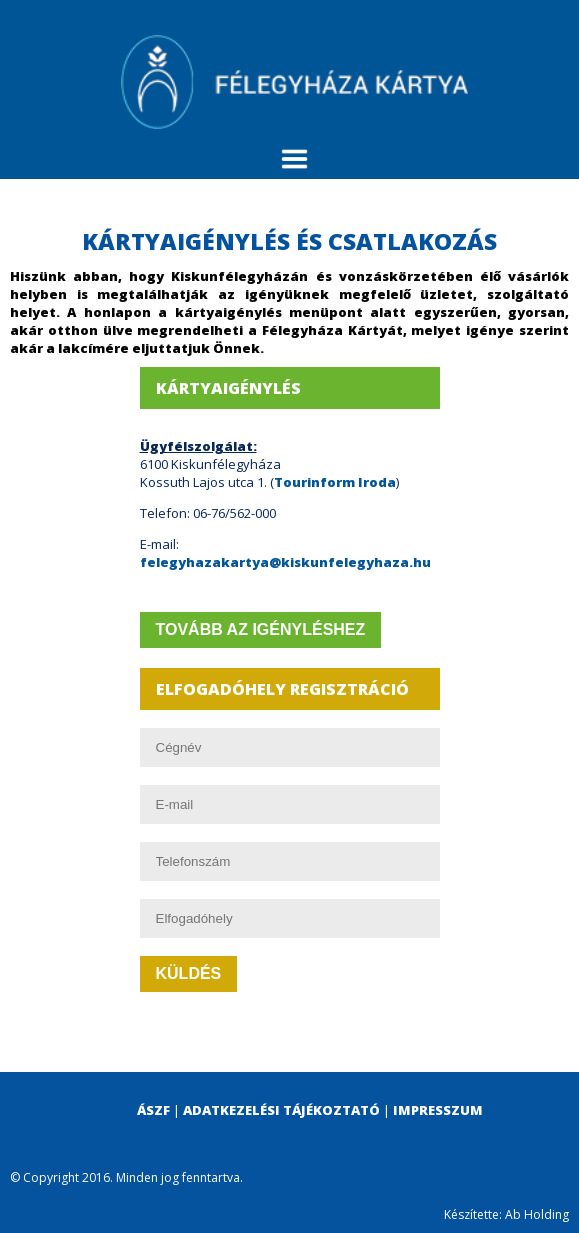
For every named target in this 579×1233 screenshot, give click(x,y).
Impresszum (438, 1110)
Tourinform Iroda (335, 482)
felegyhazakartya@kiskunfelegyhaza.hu (285, 562)
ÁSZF (153, 1110)
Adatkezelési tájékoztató (281, 1110)
